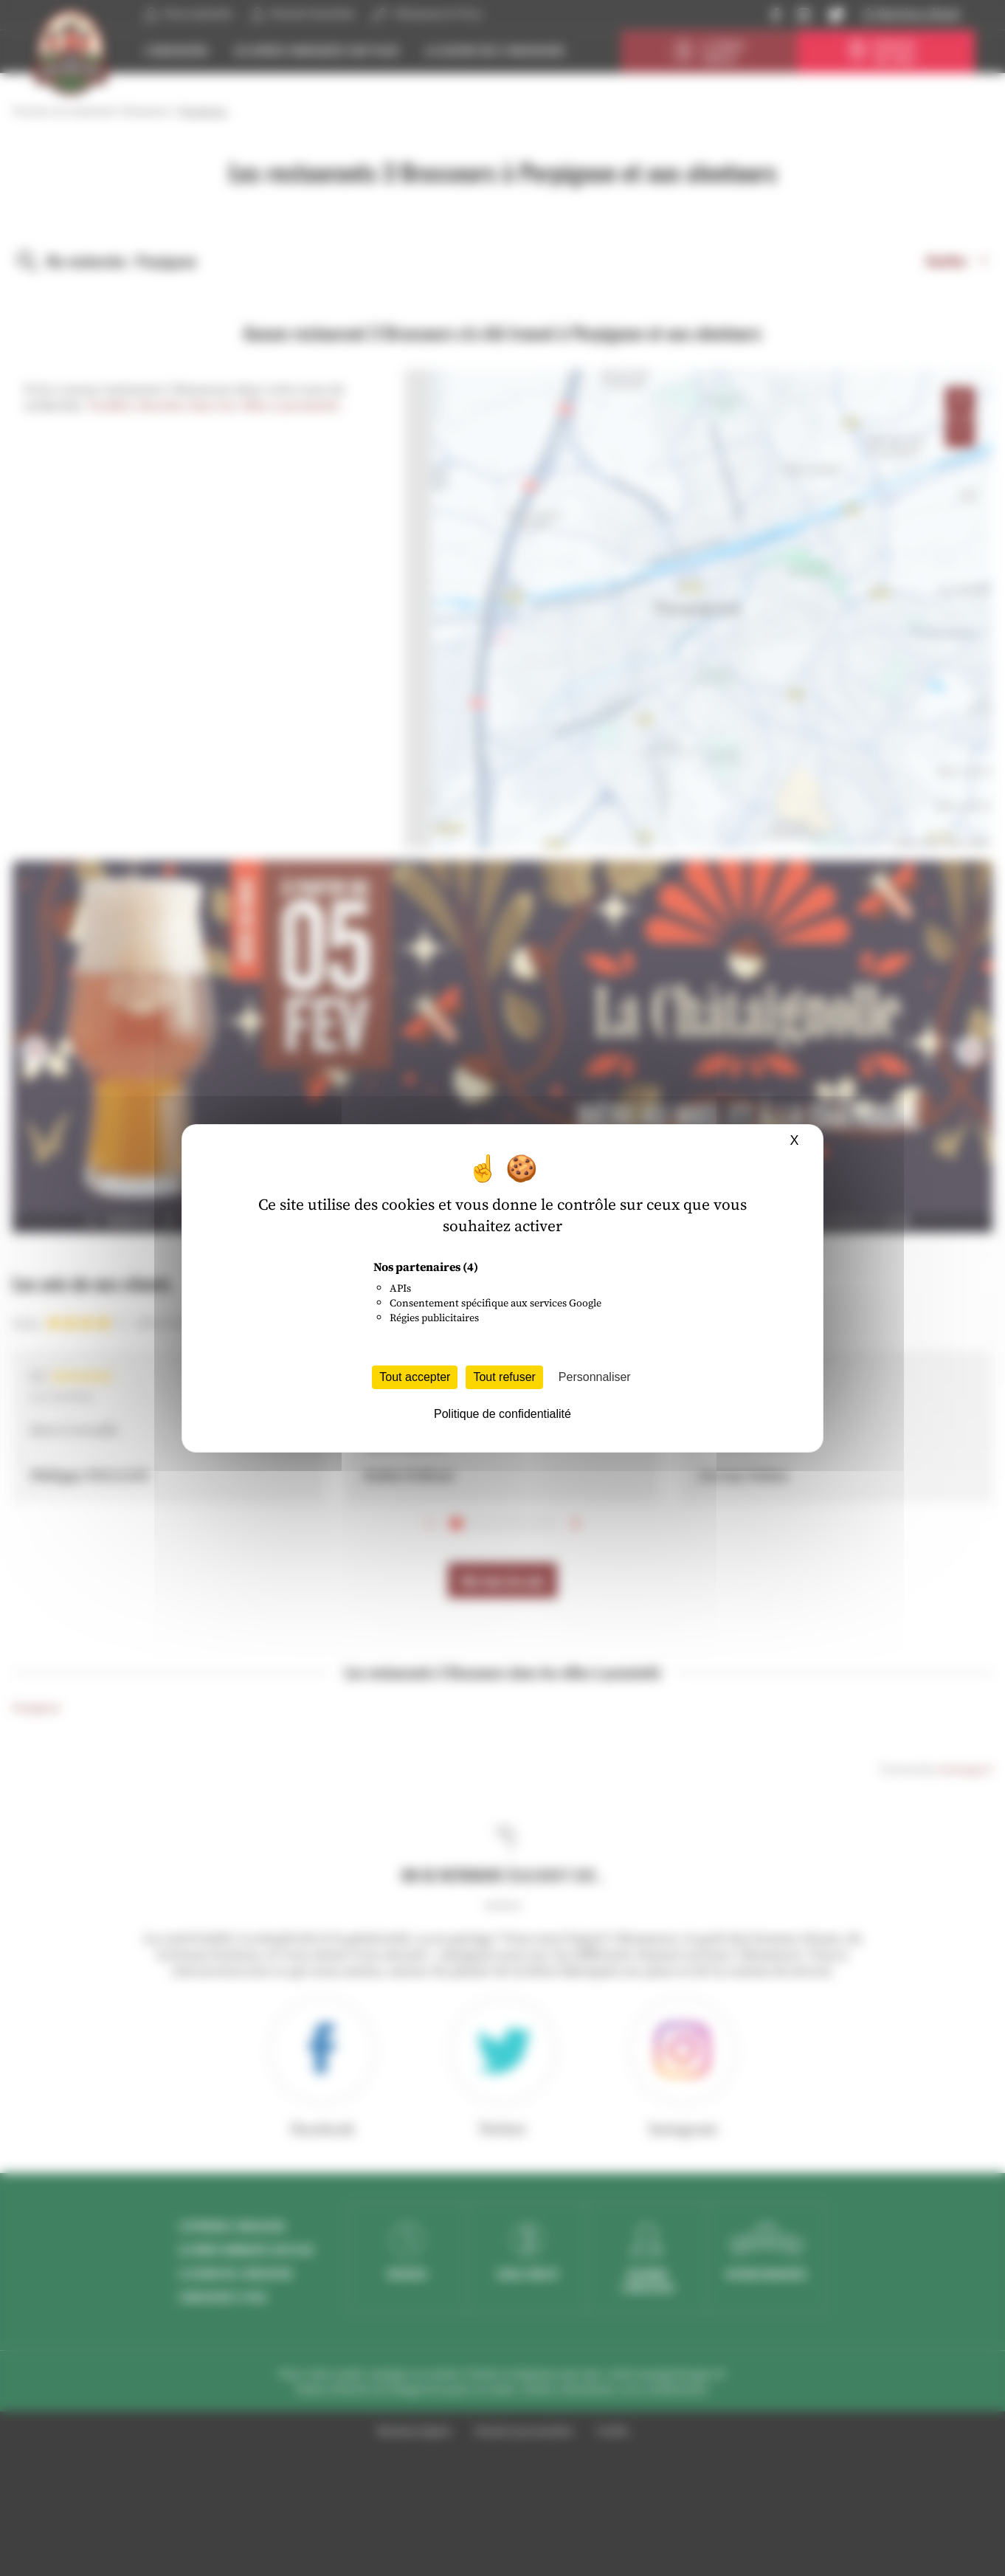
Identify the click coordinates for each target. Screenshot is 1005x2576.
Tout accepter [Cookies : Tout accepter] (414, 1377)
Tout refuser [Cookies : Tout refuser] (504, 1377)
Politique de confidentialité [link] (502, 1414)
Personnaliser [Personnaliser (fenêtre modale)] (595, 1377)
